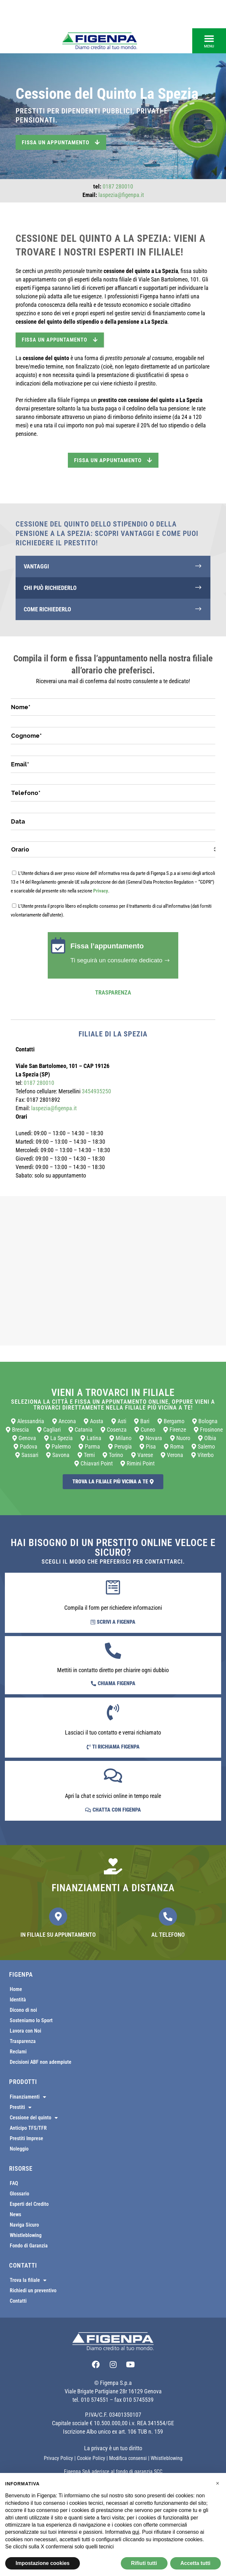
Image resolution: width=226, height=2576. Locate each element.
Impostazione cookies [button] (42, 2563)
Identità (18, 2000)
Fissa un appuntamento (61, 142)
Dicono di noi (23, 2010)
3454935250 (96, 1091)
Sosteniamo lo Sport (31, 2020)
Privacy (100, 891)
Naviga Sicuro (24, 2225)
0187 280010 (118, 186)
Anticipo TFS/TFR (28, 2128)
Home (16, 1989)
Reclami (18, 2052)
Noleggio (19, 2149)
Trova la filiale (28, 2280)
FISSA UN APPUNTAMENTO (60, 340)
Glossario (19, 2194)
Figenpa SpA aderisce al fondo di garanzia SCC (113, 2471)
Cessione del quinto (34, 2118)
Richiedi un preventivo (33, 2290)
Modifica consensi (128, 2458)
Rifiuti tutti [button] (144, 2563)
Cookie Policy (91, 2458)
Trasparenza (113, 992)
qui (135, 2532)
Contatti (18, 2301)
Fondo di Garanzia (29, 2246)
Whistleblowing (26, 2235)
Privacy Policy (58, 2458)
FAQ (14, 2183)
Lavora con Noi (25, 2031)
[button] (209, 41)
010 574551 (94, 2399)
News (15, 2214)
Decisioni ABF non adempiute (40, 2062)
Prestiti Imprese (26, 2138)
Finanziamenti (28, 2097)
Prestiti (20, 2107)
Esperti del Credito (29, 2204)
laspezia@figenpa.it (121, 194)
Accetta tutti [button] (195, 2563)
